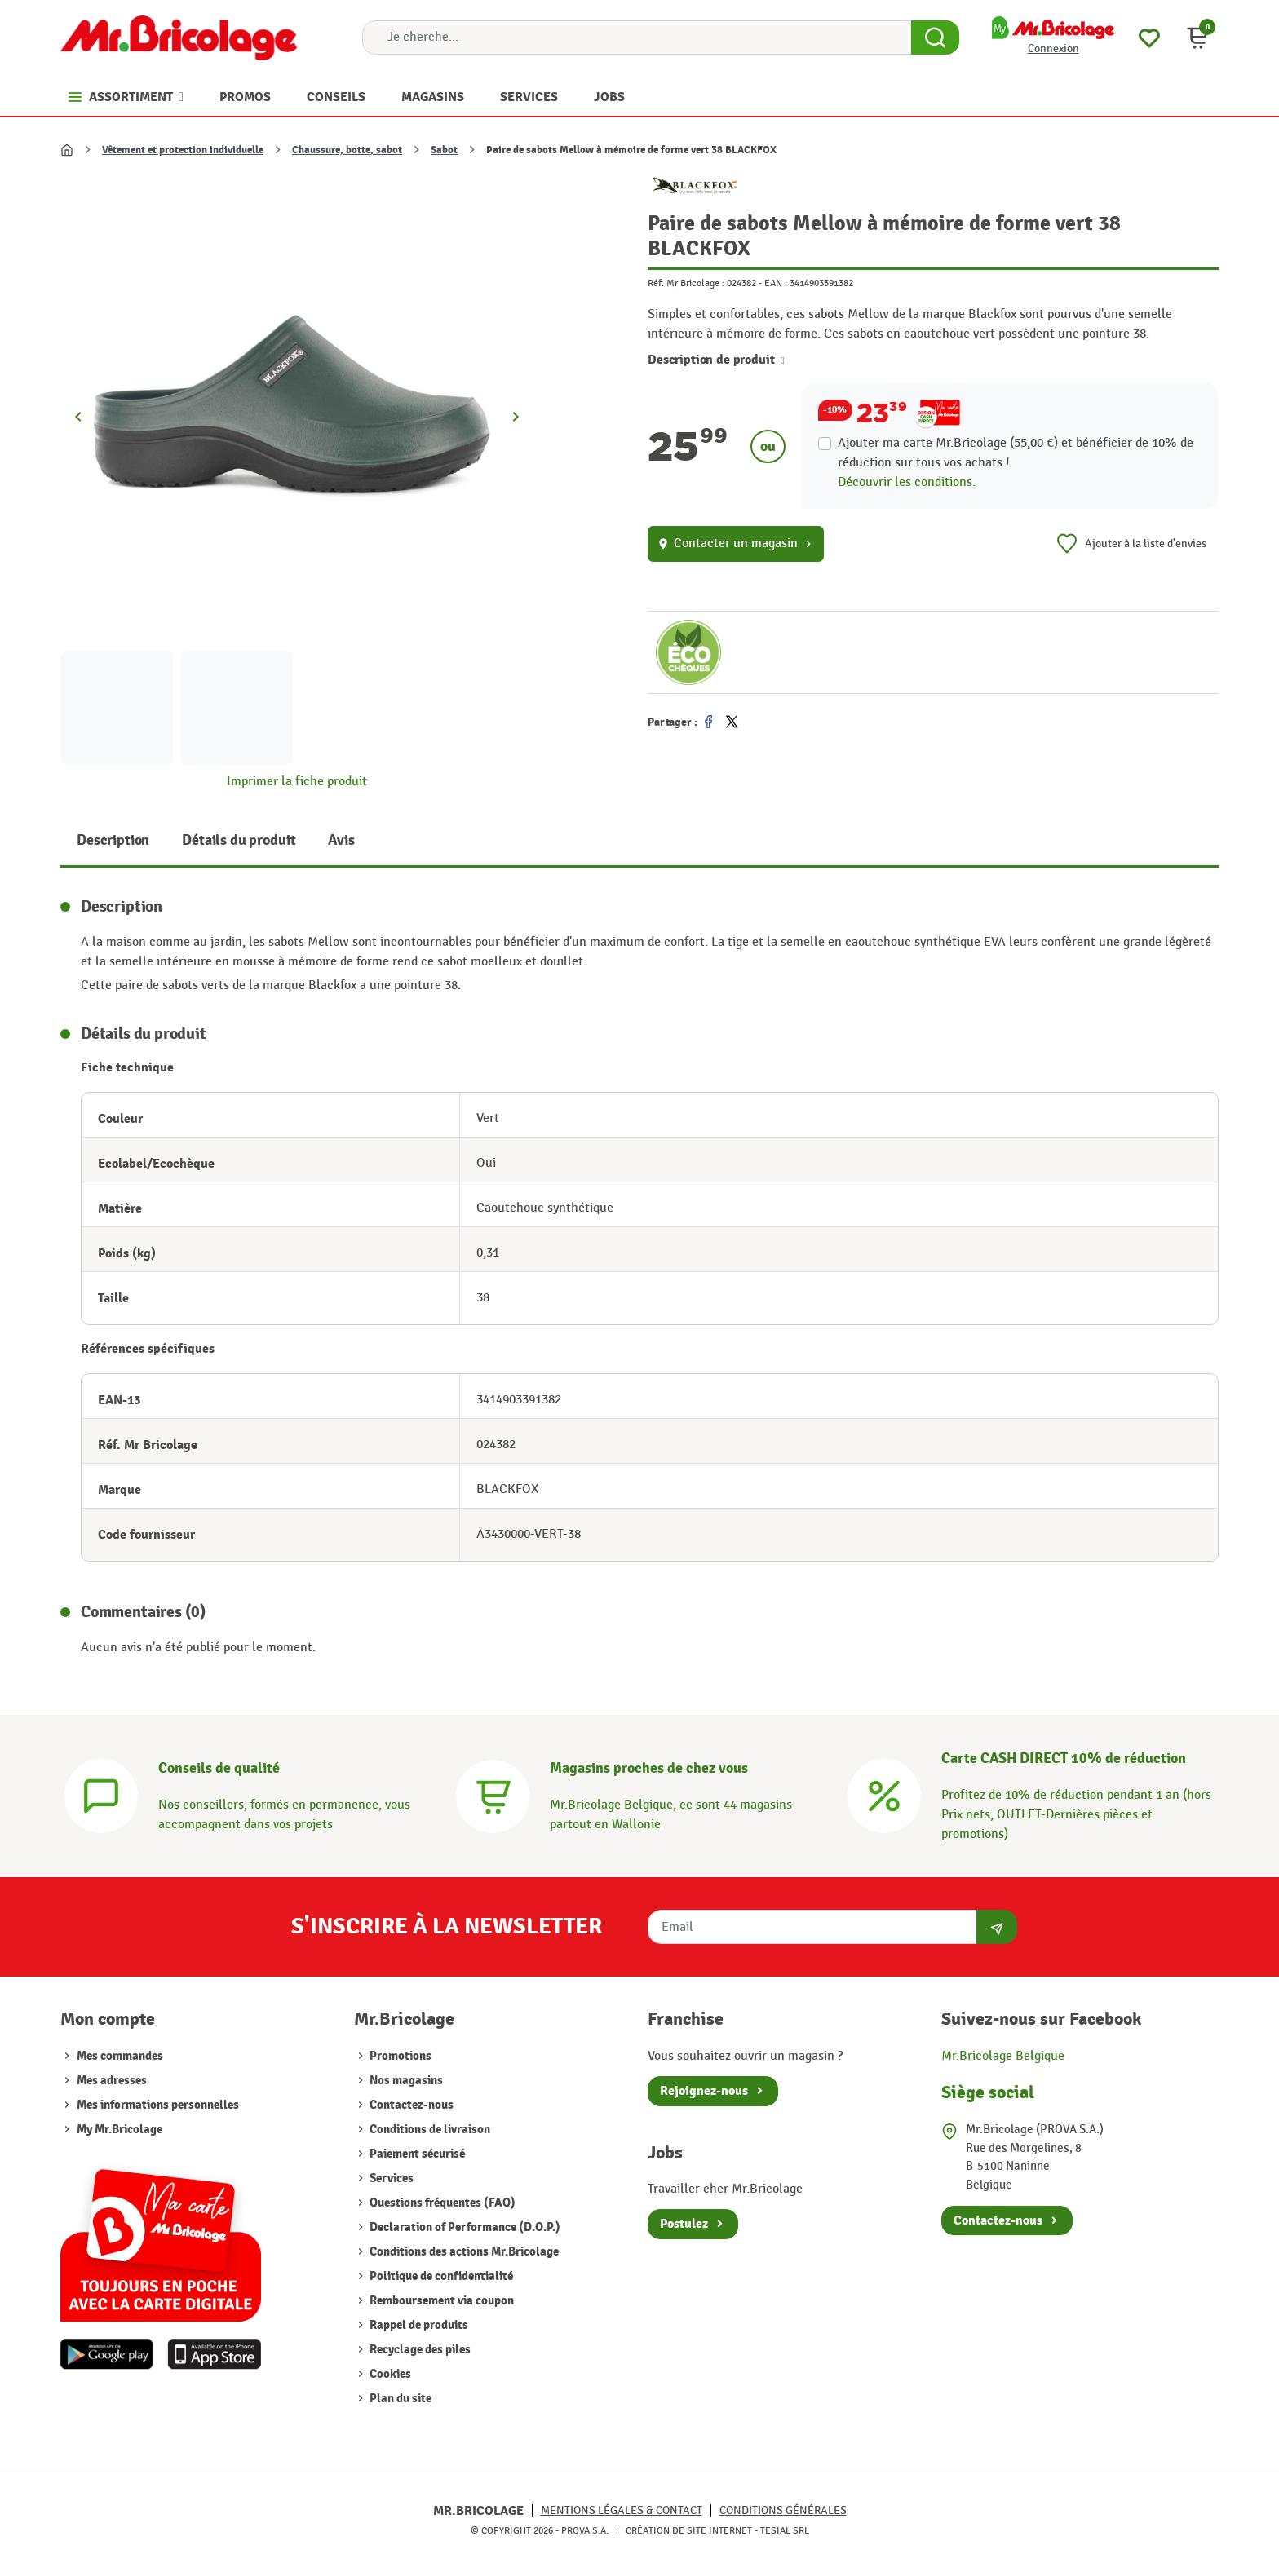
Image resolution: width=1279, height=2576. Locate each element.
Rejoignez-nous (704, 2091)
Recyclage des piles (419, 2349)
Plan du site (399, 2398)
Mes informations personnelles (158, 2105)
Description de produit (716, 359)
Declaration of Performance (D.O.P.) (463, 2227)
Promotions (399, 2056)
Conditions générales (783, 2510)
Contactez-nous (410, 2105)
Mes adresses (112, 2080)
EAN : (775, 283)
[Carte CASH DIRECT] (884, 1794)
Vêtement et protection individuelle (182, 150)
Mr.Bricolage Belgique (1002, 2056)
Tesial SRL (784, 2530)
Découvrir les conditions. (907, 482)
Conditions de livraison (428, 2129)
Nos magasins (405, 2080)
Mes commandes (120, 2056)
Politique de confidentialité (440, 2276)
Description (113, 840)
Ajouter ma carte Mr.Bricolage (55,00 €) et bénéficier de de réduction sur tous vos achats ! (1015, 453)
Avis (341, 840)
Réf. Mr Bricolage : (686, 283)
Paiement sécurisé (416, 2154)
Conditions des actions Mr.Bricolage (463, 2252)
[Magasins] (492, 1794)
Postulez (684, 2224)
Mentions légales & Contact (621, 2510)
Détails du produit (238, 840)
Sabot (444, 150)
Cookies (389, 2374)
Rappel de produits (417, 2325)
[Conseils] (101, 1794)
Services (390, 2178)
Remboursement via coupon (440, 2301)
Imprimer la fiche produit (297, 781)
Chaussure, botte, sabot (347, 150)
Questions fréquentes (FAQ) (441, 2203)
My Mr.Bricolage (119, 2129)
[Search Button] (935, 37)
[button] (1197, 37)
